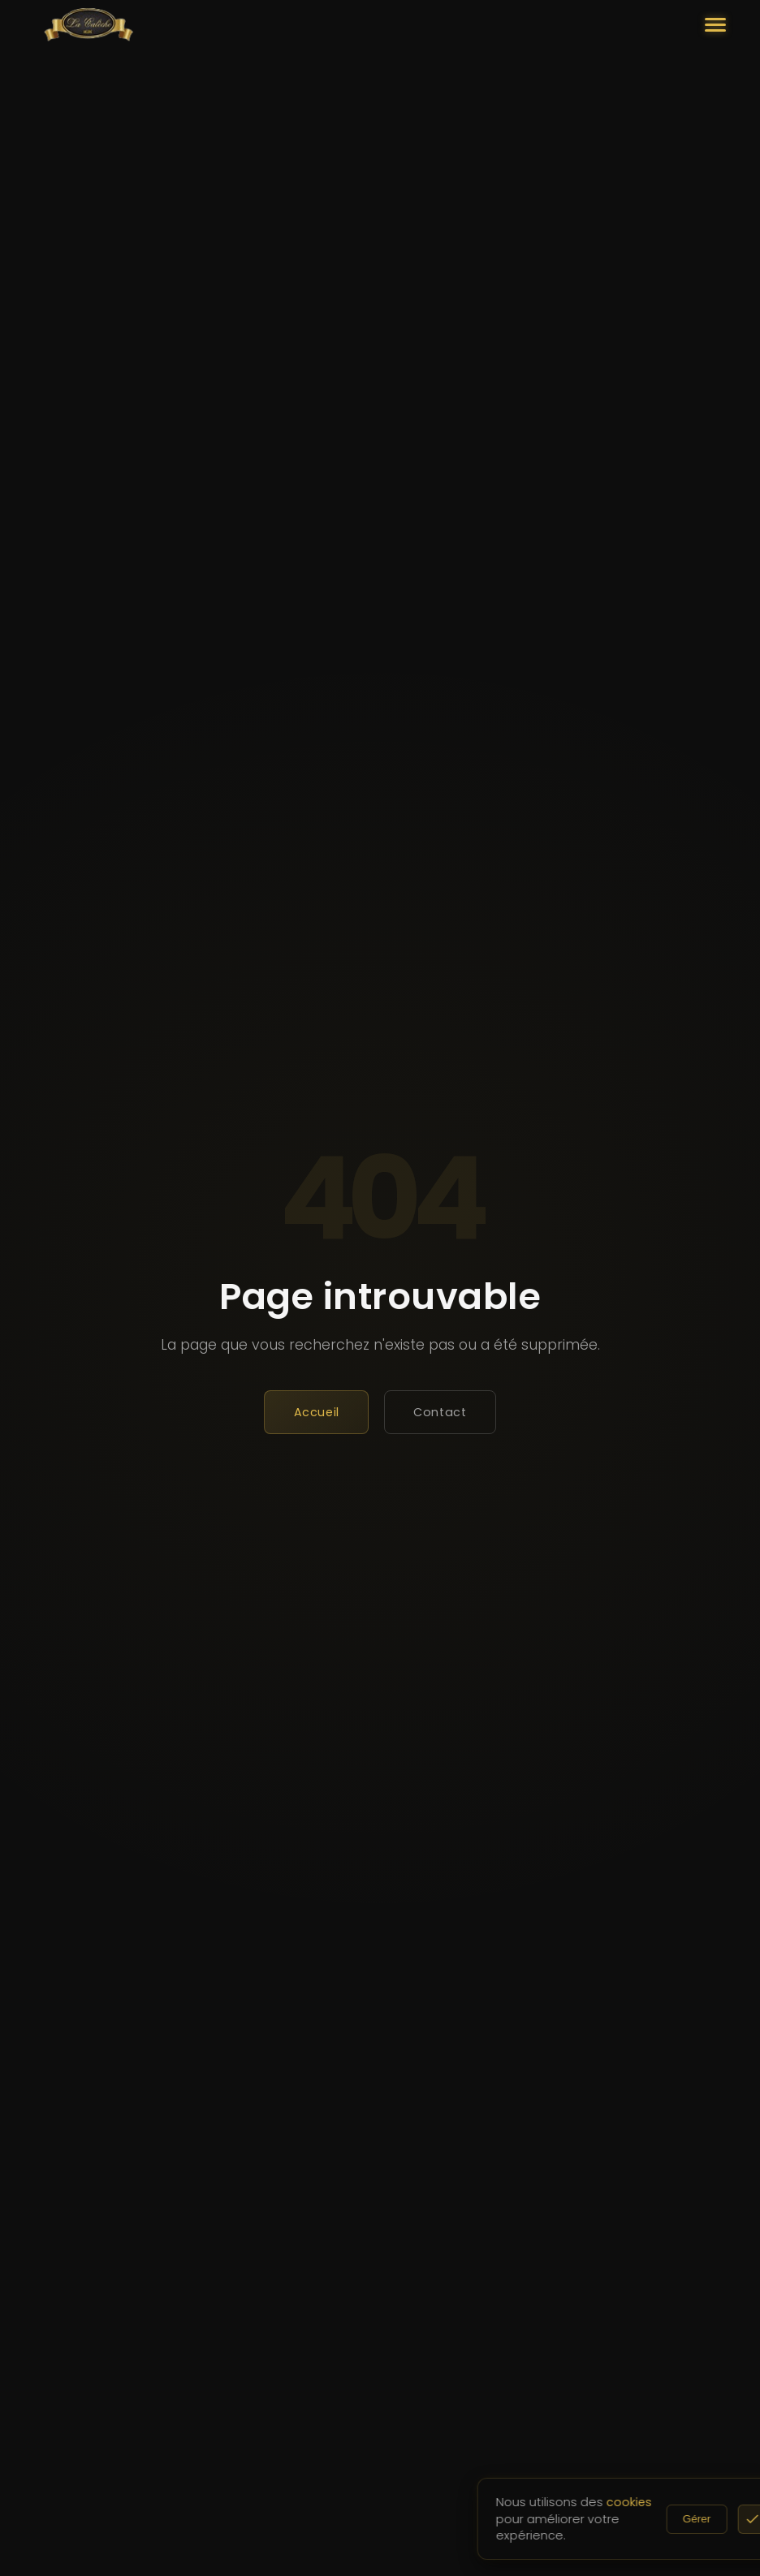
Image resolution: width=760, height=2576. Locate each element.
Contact (439, 1412)
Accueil (316, 1412)
